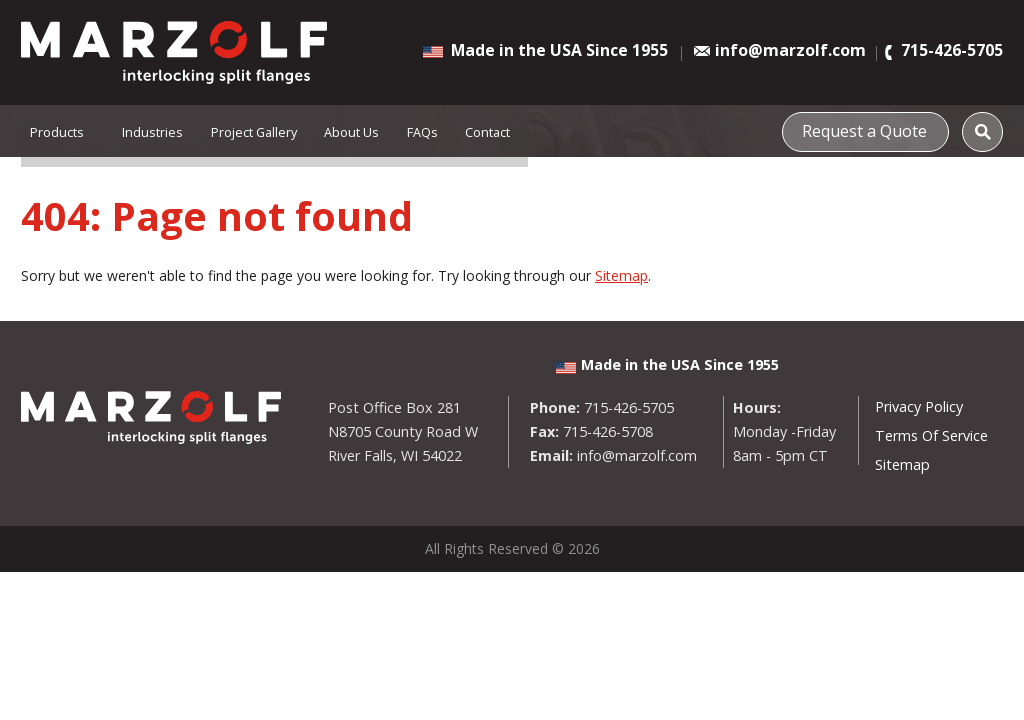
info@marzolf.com (790, 51)
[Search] (983, 131)
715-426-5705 (952, 51)
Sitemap (621, 275)
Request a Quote (871, 129)
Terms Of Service (931, 435)
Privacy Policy (919, 406)
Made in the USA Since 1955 (559, 50)
